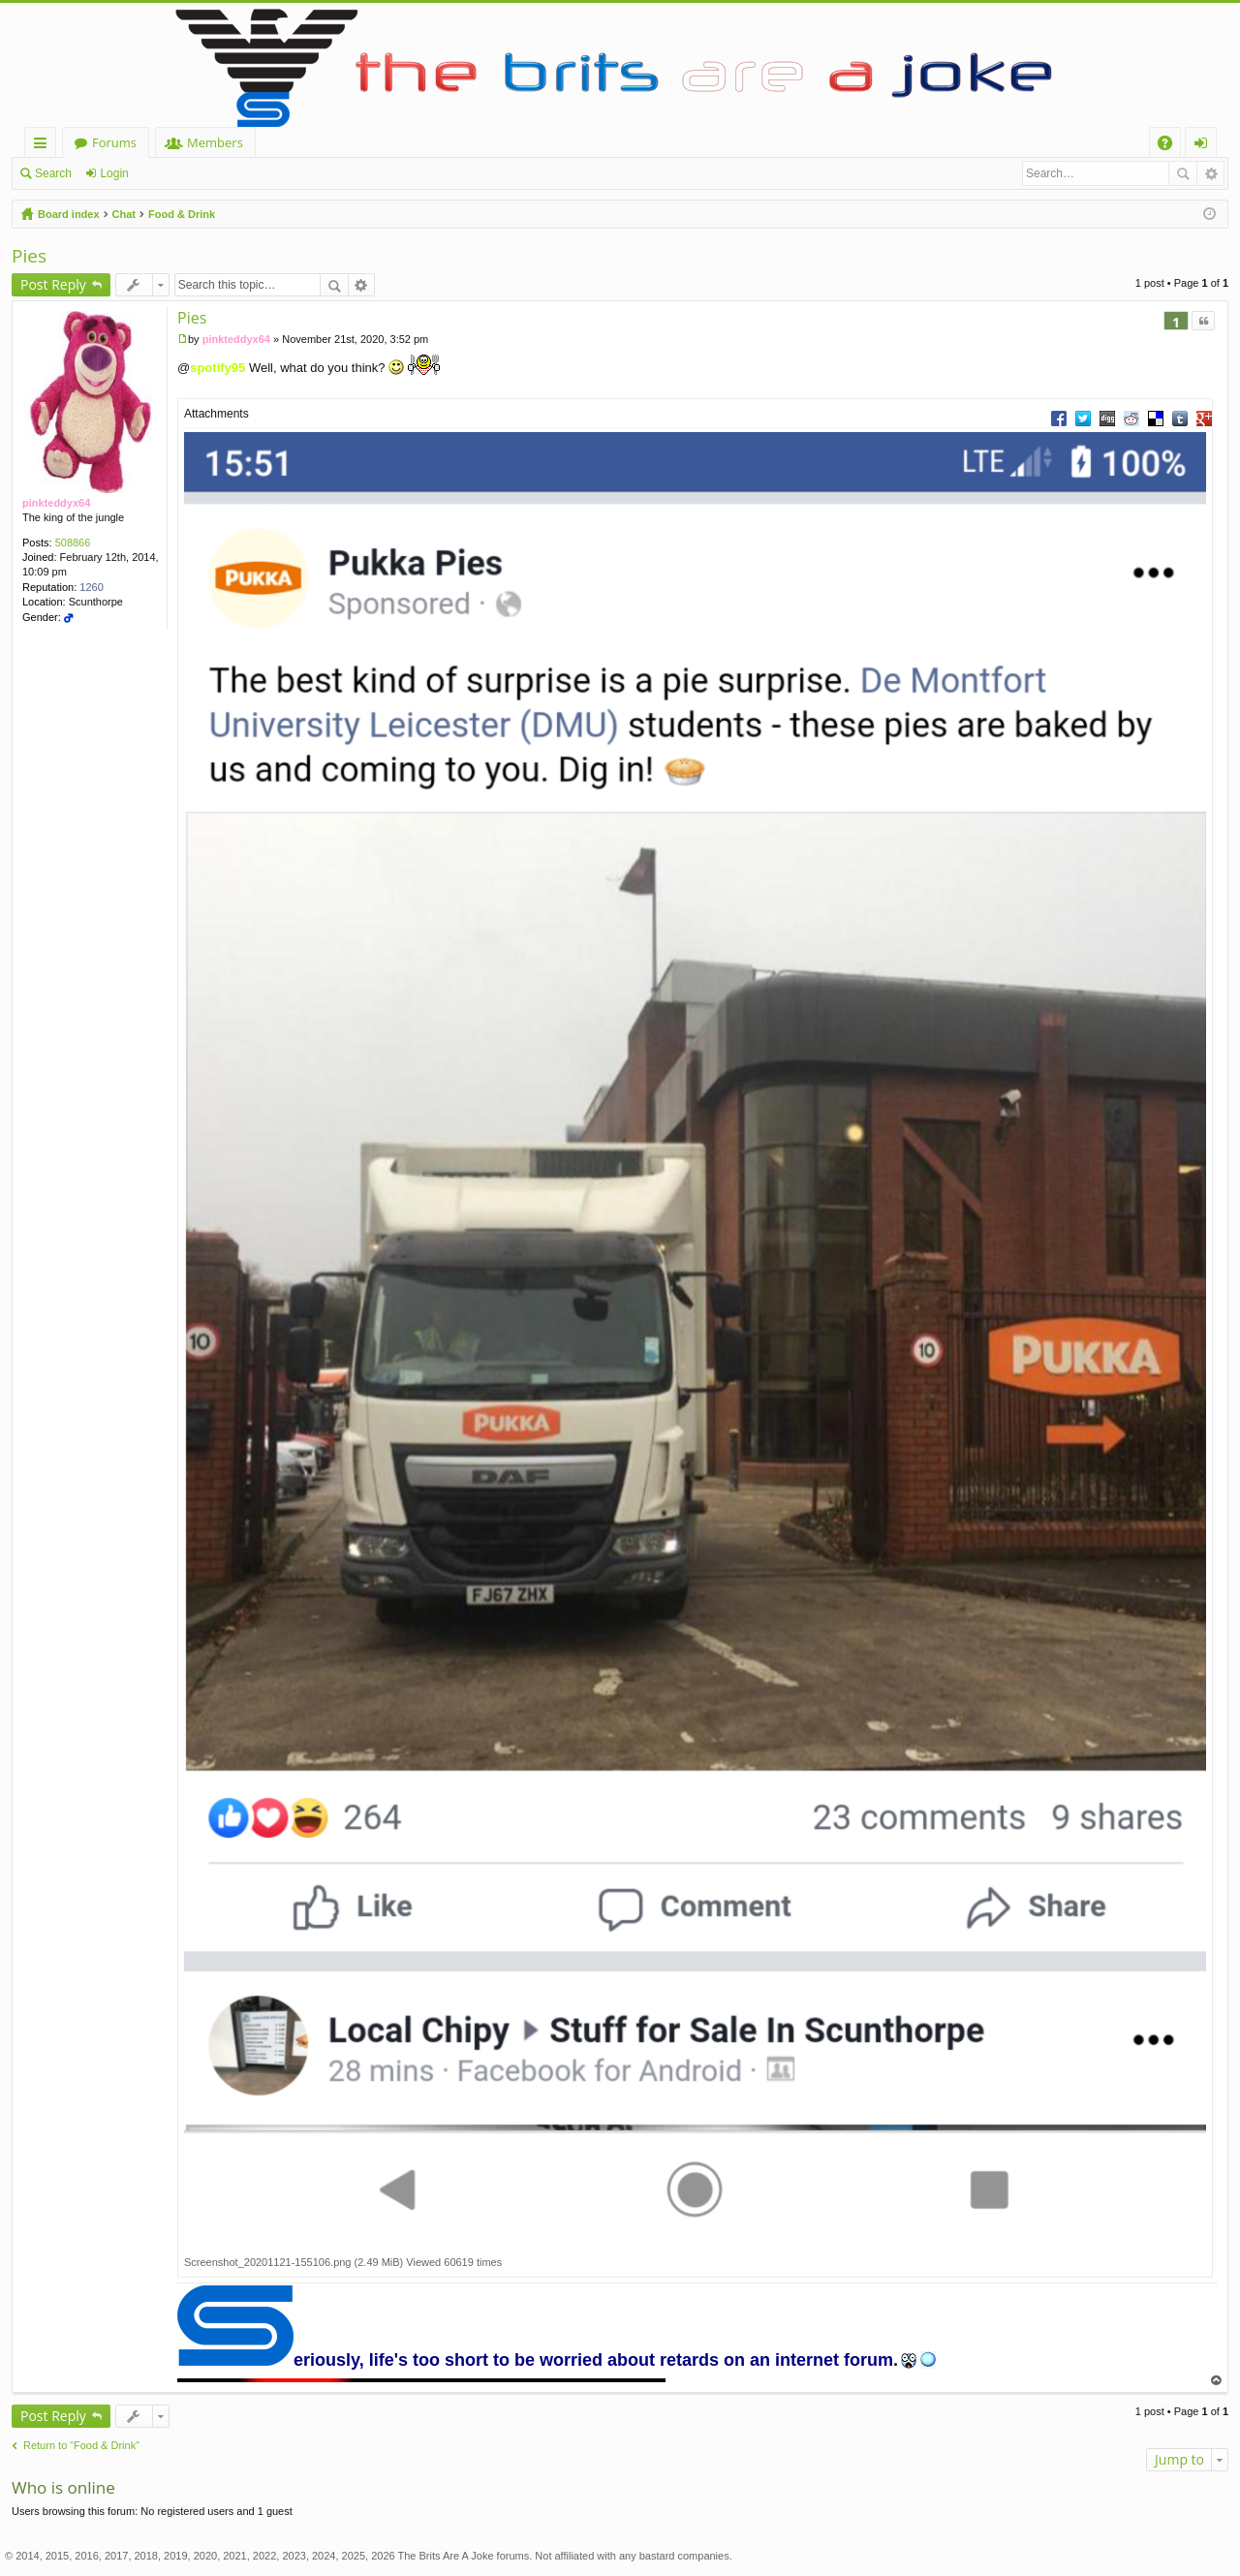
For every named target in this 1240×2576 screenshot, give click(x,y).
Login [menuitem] (1205, 146)
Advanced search (1210, 173)
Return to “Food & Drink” (81, 2445)
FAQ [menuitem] (1171, 146)
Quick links (44, 146)
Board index (69, 214)
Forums (114, 142)
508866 (73, 542)
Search (53, 173)
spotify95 (217, 367)
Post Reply (53, 284)
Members (215, 142)
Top (1217, 2380)
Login (114, 173)
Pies (29, 255)
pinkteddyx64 (56, 503)
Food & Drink (181, 214)
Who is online (63, 2487)
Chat (124, 214)
